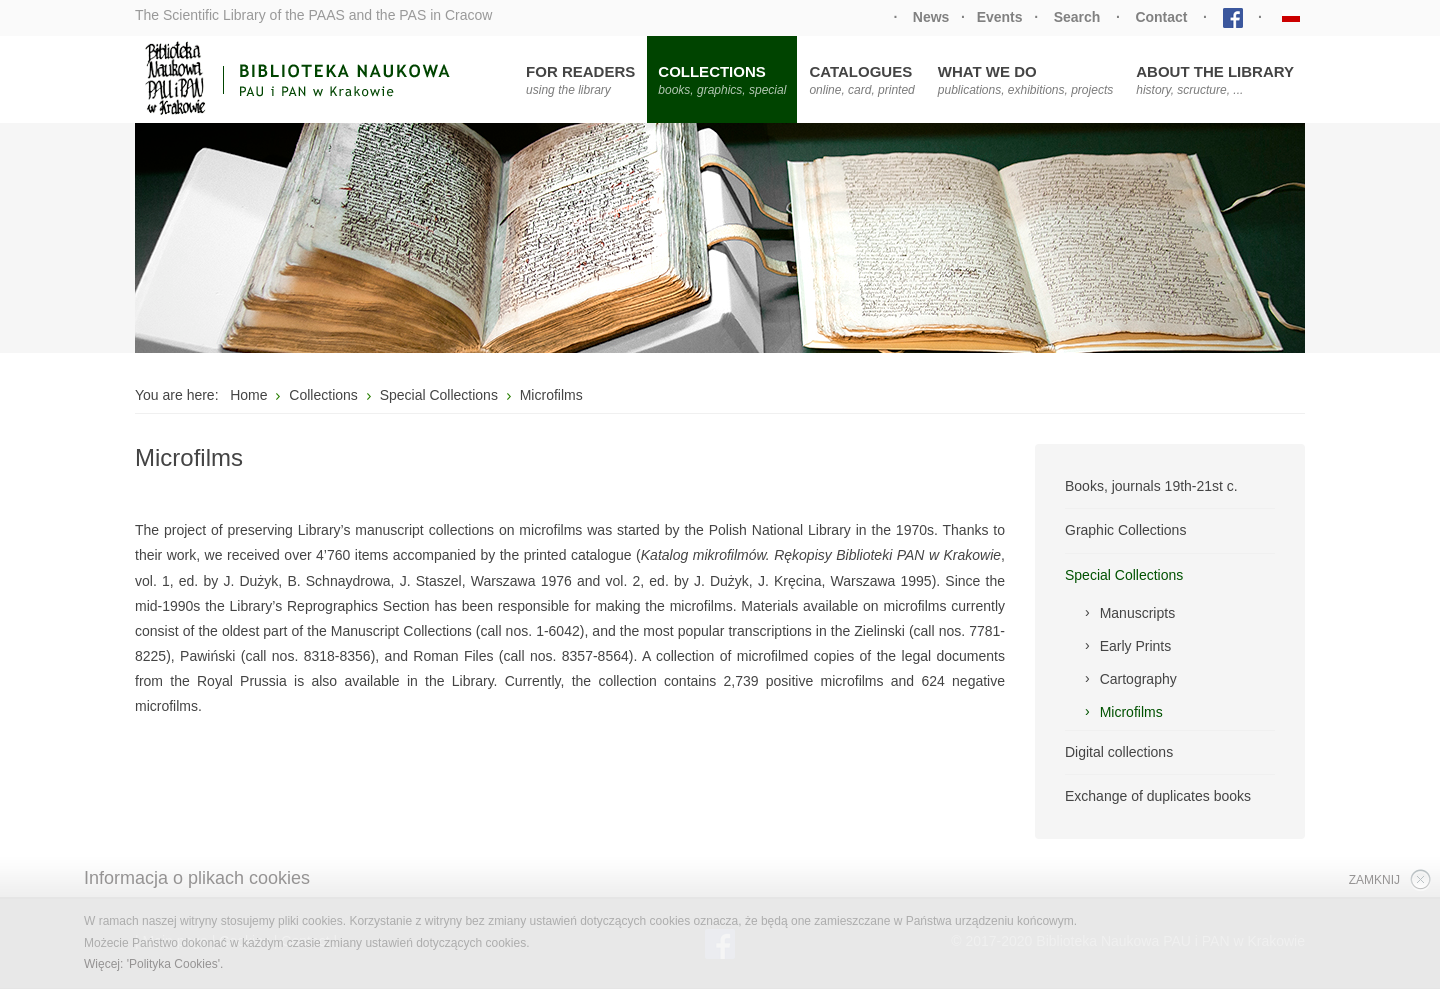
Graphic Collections (1125, 530)
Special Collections (1124, 575)
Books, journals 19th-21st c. (1151, 486)
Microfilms (1131, 712)
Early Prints (1136, 646)
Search (1077, 17)
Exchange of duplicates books (1158, 796)
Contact (1161, 17)
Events (1000, 17)
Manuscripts (1137, 613)
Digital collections (1119, 752)
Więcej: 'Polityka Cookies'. (153, 964)
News (931, 17)
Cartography (1138, 679)
